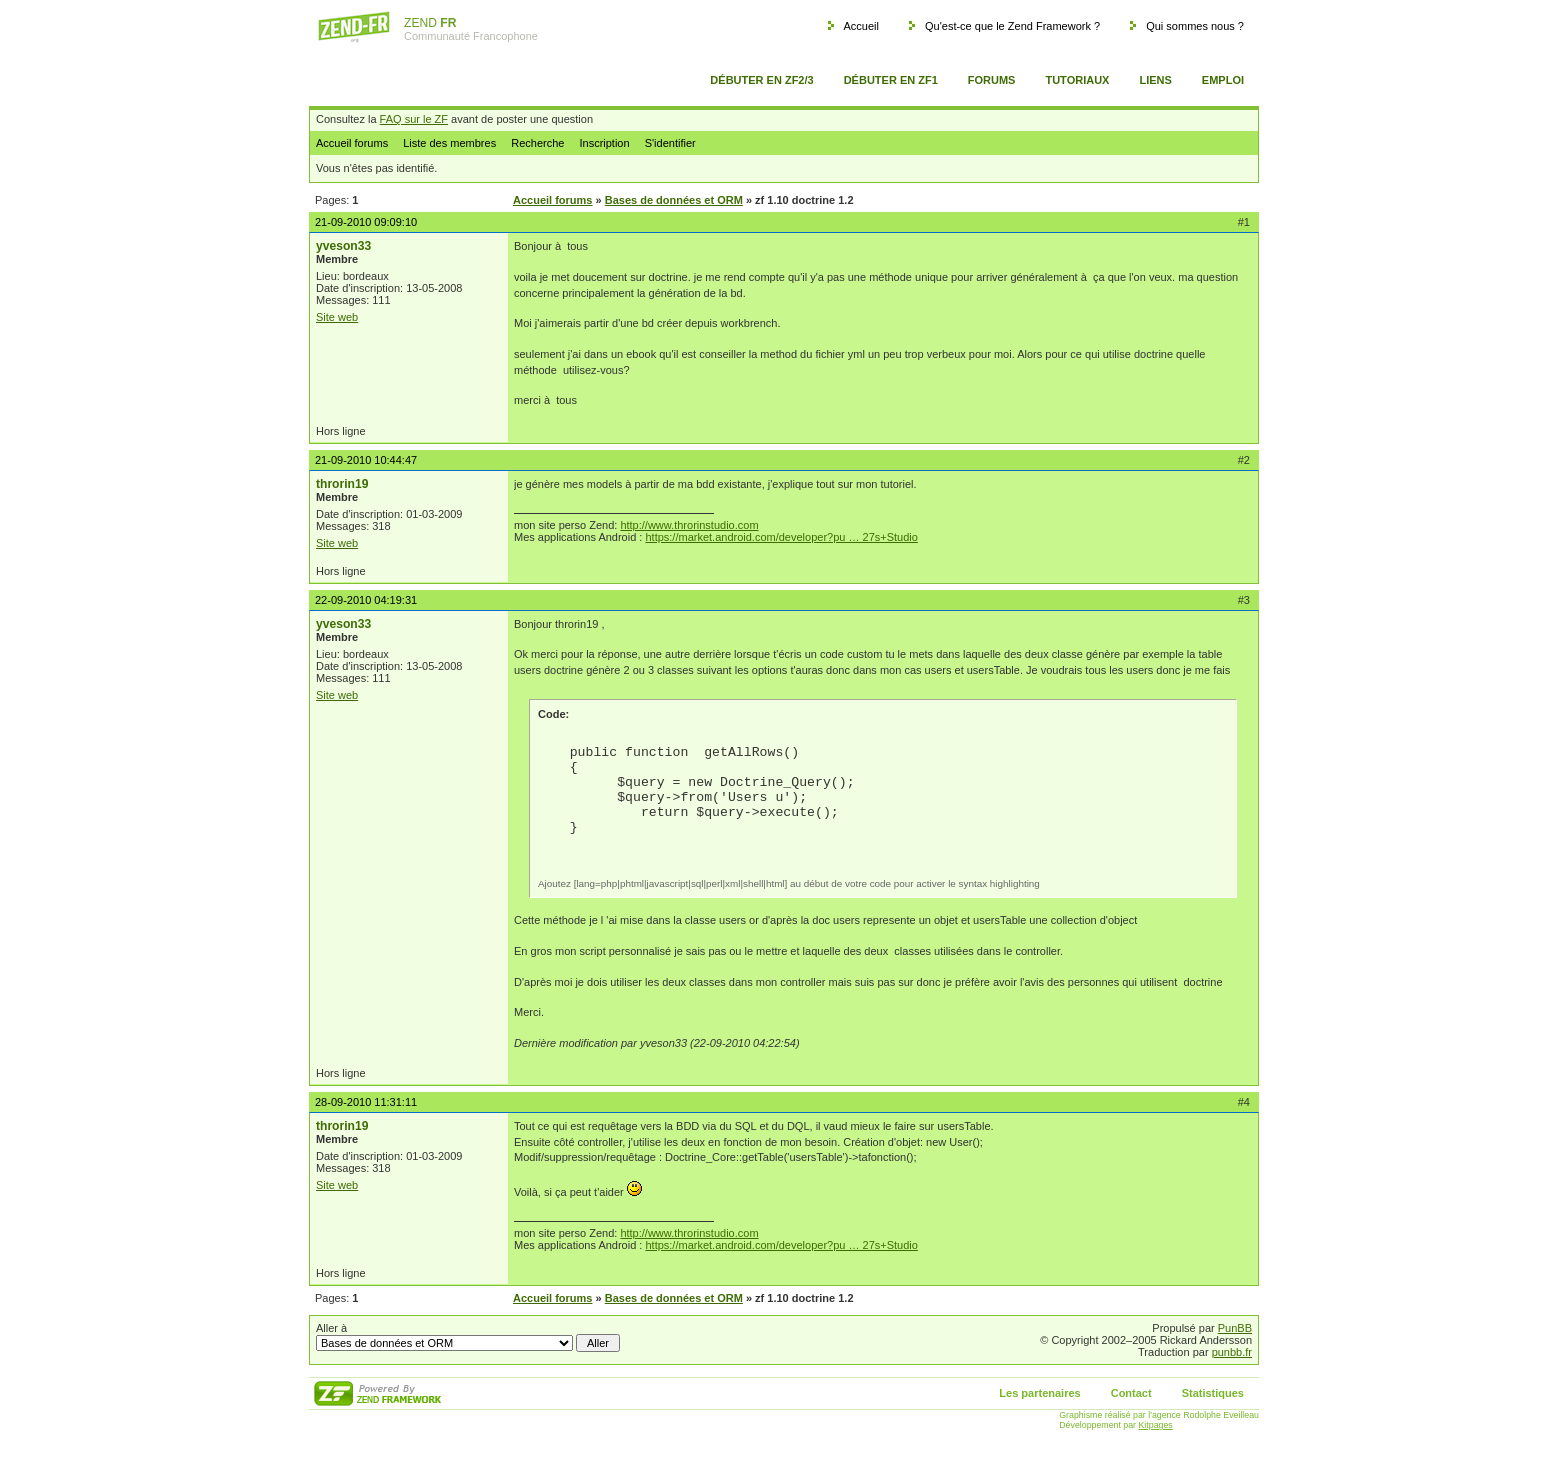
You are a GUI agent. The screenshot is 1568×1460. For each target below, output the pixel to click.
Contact (1131, 1393)
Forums (992, 80)
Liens (1155, 80)
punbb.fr (1232, 1352)
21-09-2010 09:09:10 (366, 222)
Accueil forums (352, 143)
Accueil (860, 26)
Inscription (604, 143)
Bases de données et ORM (674, 200)
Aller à (468, 1337)
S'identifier (670, 143)
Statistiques (1213, 1393)
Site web (337, 317)
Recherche (537, 143)
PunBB (1235, 1328)
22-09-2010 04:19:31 (366, 600)
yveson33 (343, 246)
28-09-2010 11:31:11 (366, 1102)
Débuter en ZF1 (891, 80)
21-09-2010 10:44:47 (366, 460)
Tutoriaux (1077, 80)
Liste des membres (449, 143)
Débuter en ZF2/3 (761, 80)
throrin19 (342, 484)
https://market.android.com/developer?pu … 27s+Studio (781, 537)
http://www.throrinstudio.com (689, 525)
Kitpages (1156, 1425)
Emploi (1223, 80)
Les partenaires (1039, 1393)
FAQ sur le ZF (414, 119)
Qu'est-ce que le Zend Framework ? (1012, 26)
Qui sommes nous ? (1195, 26)
